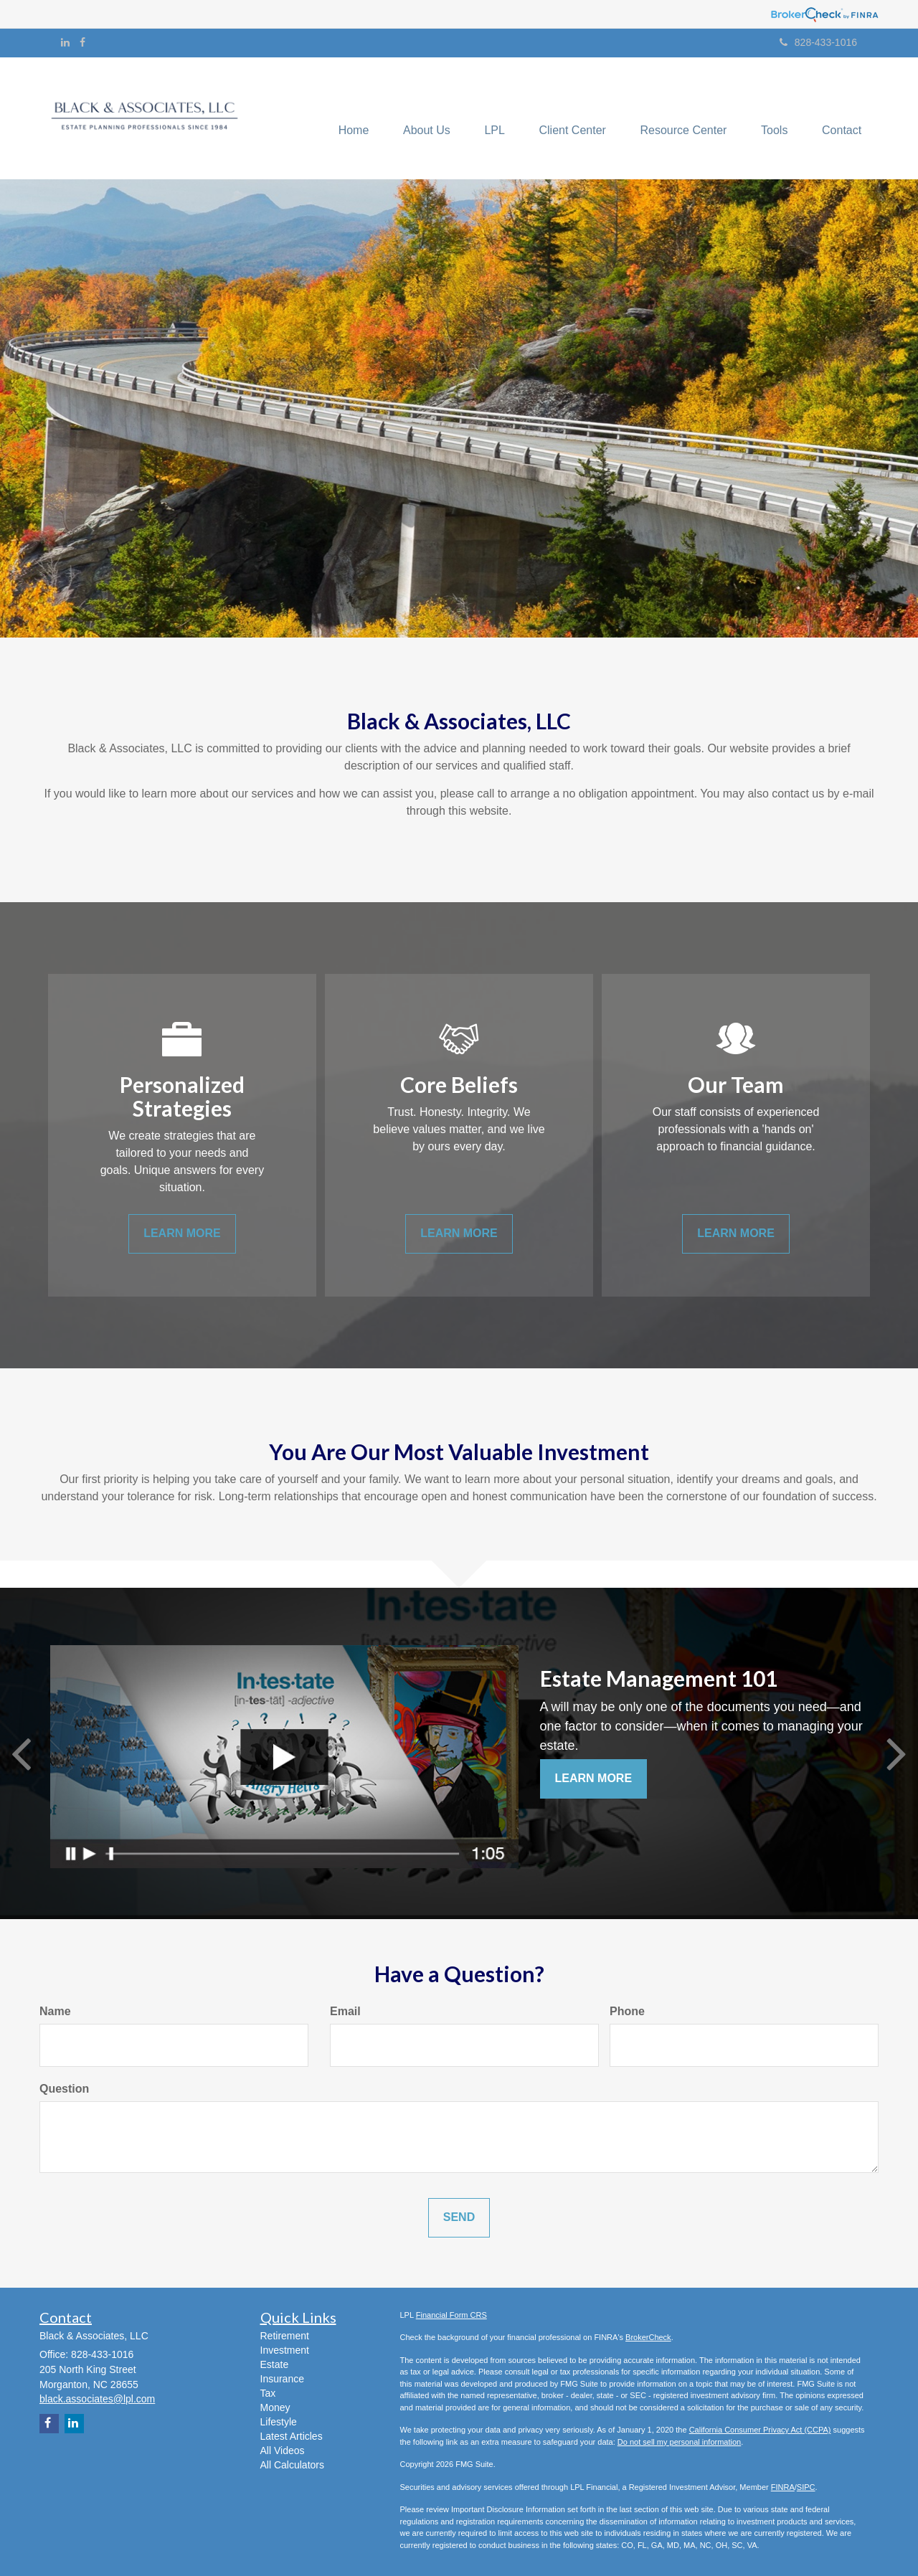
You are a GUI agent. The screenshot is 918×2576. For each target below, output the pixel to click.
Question (64, 2089)
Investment (284, 2350)
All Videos (282, 2450)
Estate (274, 2364)
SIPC (806, 2487)
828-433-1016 (818, 42)
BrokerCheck (648, 2337)
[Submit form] (459, 2218)
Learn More (594, 1778)
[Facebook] (82, 42)
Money (275, 2407)
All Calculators (292, 2465)
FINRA (783, 2487)
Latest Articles (291, 2436)
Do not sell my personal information (679, 2442)
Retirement (284, 2335)
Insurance (282, 2379)
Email (345, 2011)
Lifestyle (278, 2422)
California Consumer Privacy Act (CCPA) (760, 2429)
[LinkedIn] (65, 42)
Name (55, 2011)
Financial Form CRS (451, 2315)
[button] (417, 118)
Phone (627, 2011)
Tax (268, 2393)
